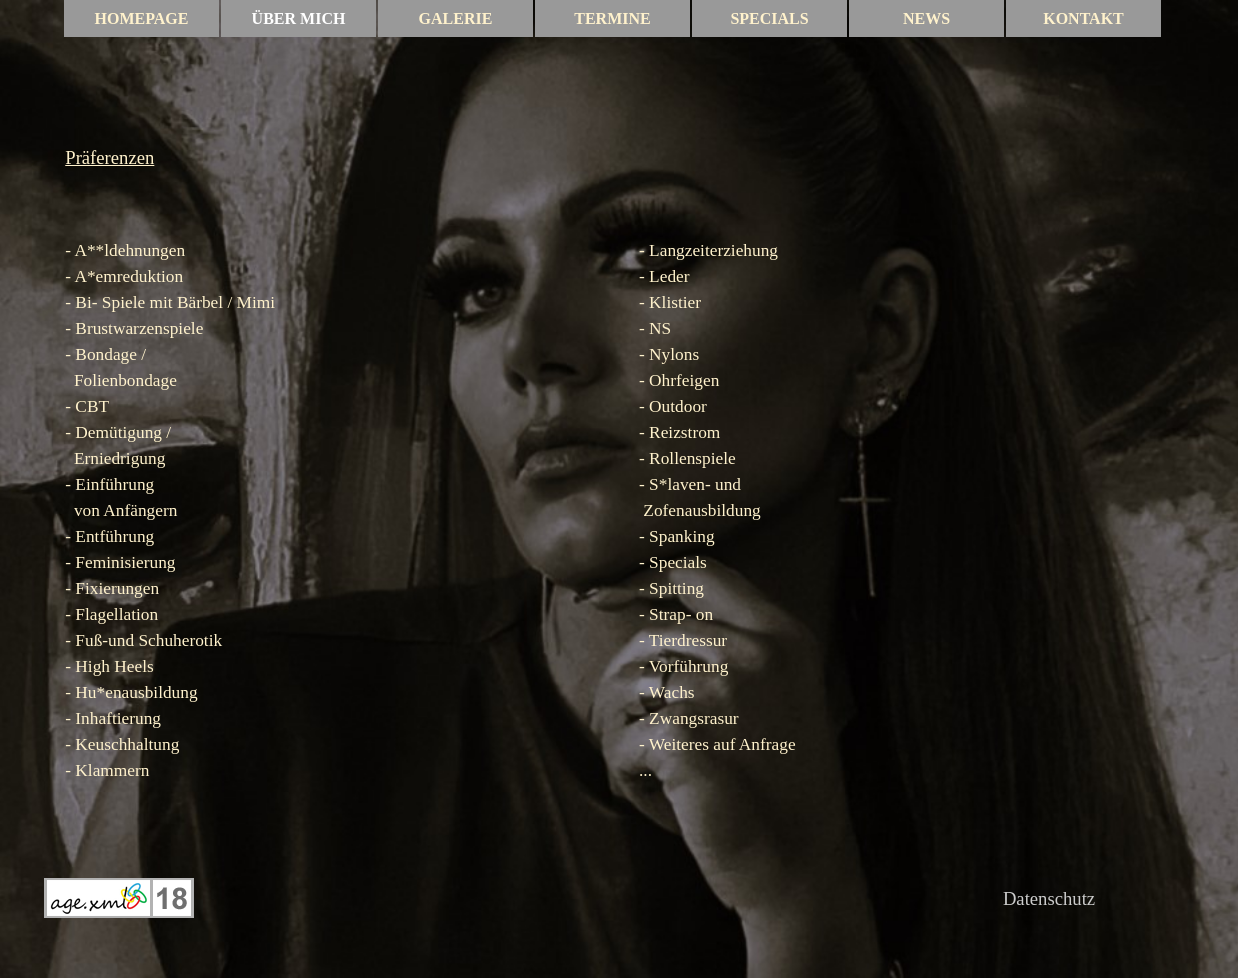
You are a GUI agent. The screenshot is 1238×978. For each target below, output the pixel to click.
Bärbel (200, 302)
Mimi (256, 302)
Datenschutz (1049, 898)
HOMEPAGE (142, 18)
